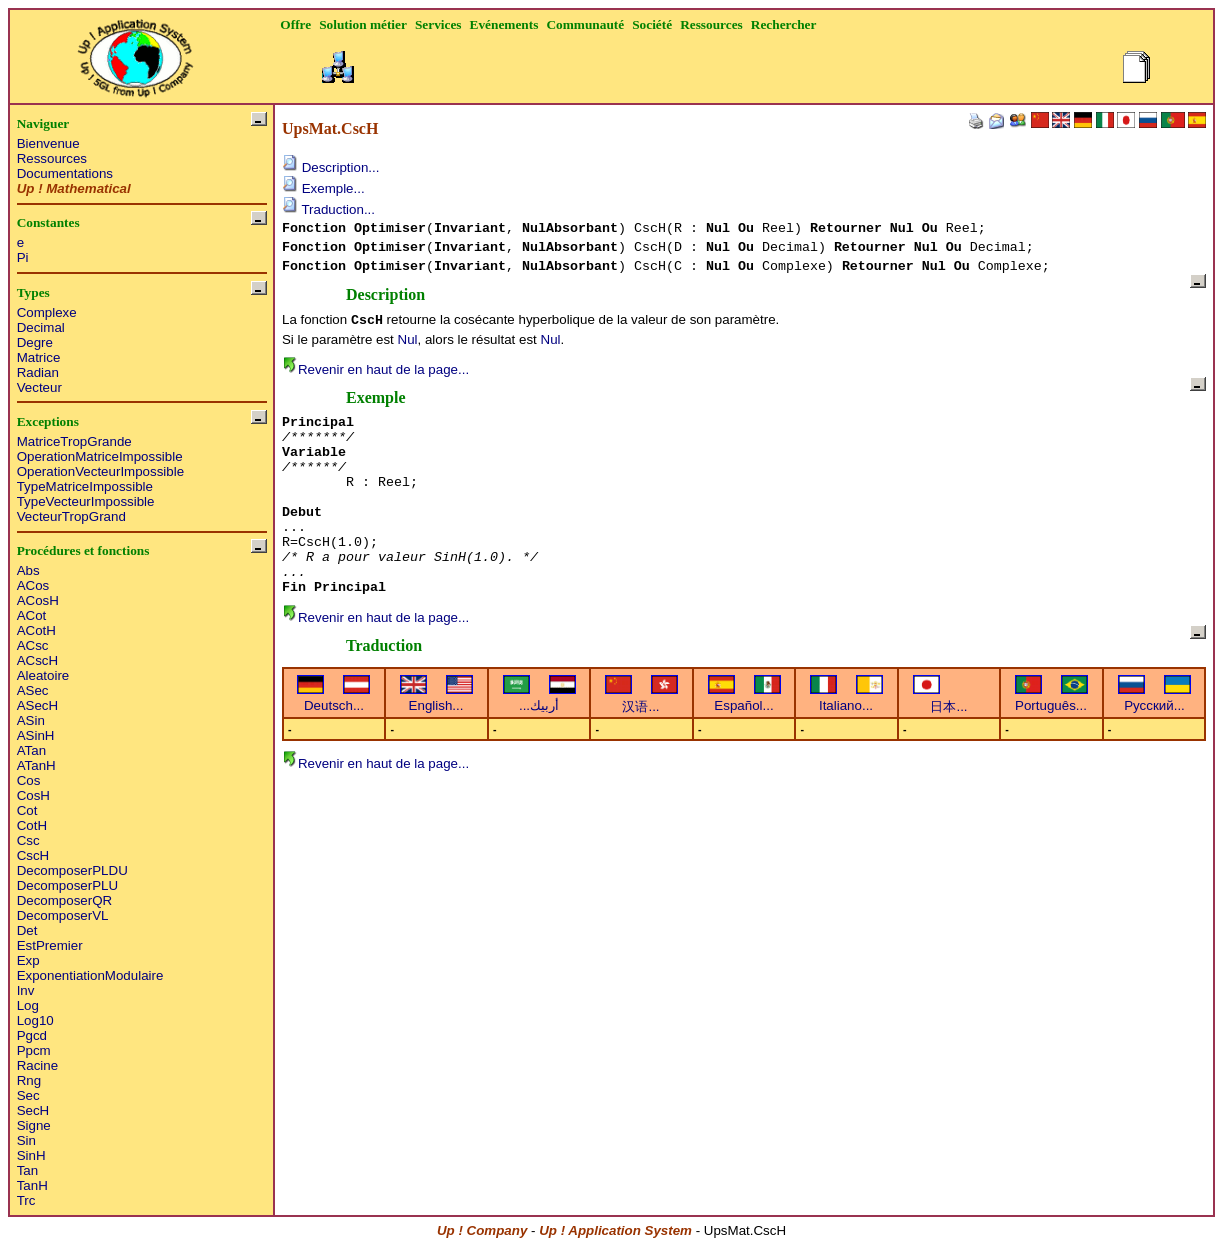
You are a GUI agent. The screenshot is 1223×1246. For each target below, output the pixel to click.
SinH (31, 1155)
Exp (28, 960)
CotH (32, 825)
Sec (28, 1095)
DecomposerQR (65, 900)
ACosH (38, 600)
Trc (26, 1200)
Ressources (52, 158)
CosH (33, 795)
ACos (33, 585)
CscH (33, 855)
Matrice (39, 357)
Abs (28, 570)
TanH (32, 1185)
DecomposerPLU (67, 885)
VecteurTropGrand (71, 516)
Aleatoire (43, 675)
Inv (26, 990)
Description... (330, 167)
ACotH (36, 630)
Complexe (47, 312)
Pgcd (32, 1035)
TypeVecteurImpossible (86, 501)
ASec (33, 690)
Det (27, 930)
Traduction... (328, 209)
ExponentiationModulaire (90, 975)
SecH (33, 1110)
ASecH (37, 705)
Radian (38, 372)
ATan (31, 750)
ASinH (36, 735)
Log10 (35, 1020)
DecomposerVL (63, 915)
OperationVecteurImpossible (100, 471)
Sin (26, 1140)
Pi (23, 257)
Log (28, 1005)
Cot (27, 810)
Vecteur (39, 387)
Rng (29, 1080)
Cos (29, 780)
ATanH (36, 765)
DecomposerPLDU (72, 870)
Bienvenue (48, 143)
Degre (35, 342)
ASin (31, 720)
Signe (34, 1125)
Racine (38, 1065)
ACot (32, 615)
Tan (28, 1170)
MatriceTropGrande (74, 441)
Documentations (65, 173)
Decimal (41, 327)
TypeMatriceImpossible (85, 486)
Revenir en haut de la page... (375, 369)
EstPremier (50, 945)
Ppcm (34, 1050)
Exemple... (323, 188)
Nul (408, 339)
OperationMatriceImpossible (100, 456)
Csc (28, 840)
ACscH (37, 660)
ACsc (33, 645)
